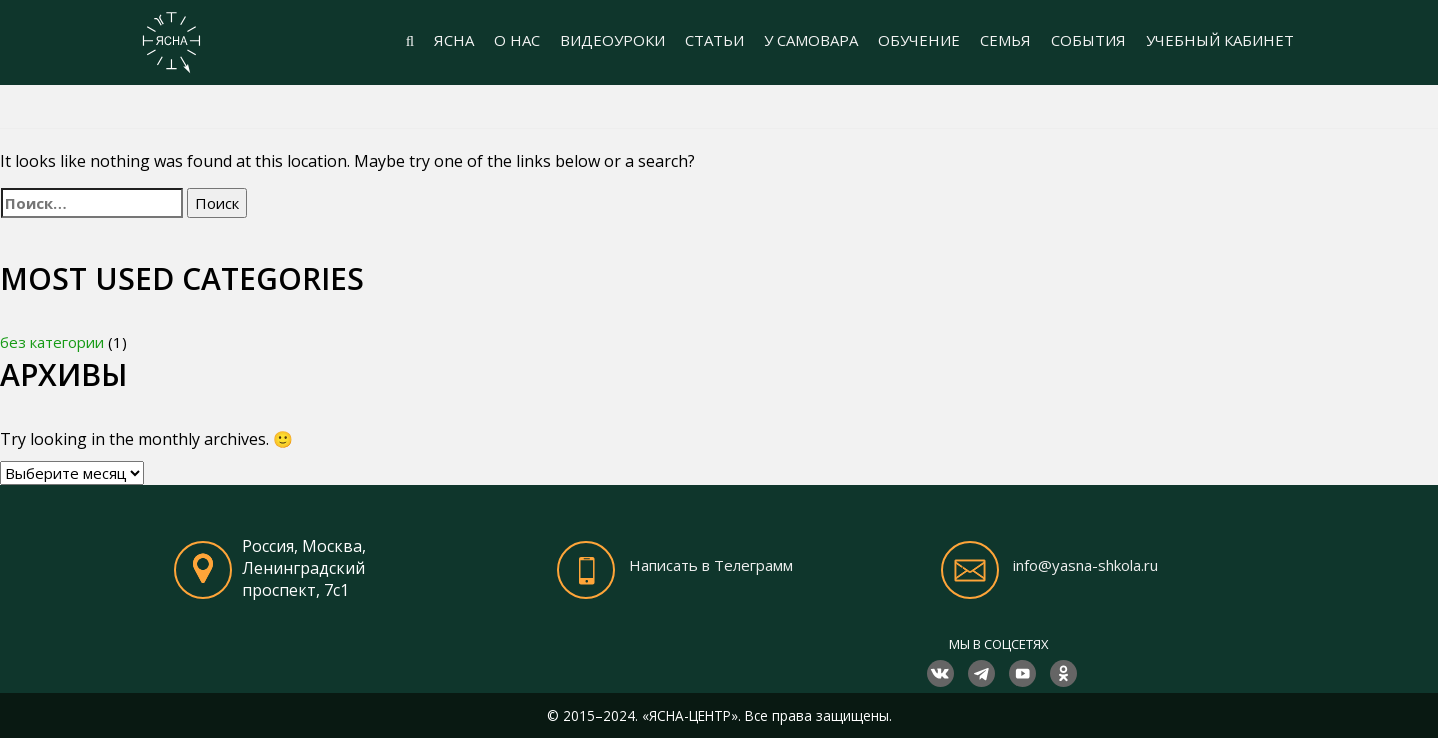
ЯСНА (454, 40)
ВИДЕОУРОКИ (612, 40)
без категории (52, 342)
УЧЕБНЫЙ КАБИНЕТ (1220, 40)
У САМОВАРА (811, 40)
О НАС (517, 40)
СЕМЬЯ (1005, 40)
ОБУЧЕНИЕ (919, 40)
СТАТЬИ (714, 40)
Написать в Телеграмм (711, 565)
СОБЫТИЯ (1088, 40)
